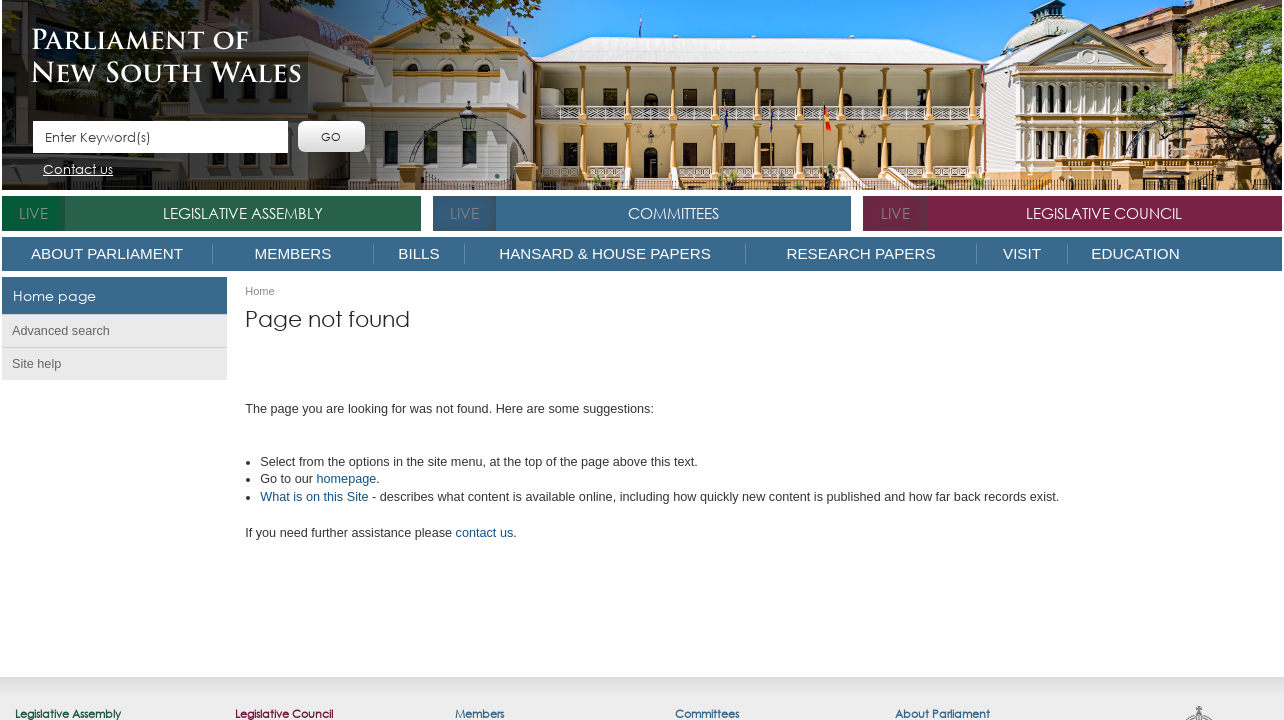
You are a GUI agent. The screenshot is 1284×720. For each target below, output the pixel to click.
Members (293, 253)
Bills (418, 253)
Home (259, 291)
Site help (36, 364)
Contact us (78, 170)
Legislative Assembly (243, 213)
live (33, 213)
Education (1135, 253)
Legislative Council (1104, 213)
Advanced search (61, 331)
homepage (346, 479)
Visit (1022, 253)
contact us (485, 533)
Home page (54, 295)
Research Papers (860, 253)
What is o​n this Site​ (314, 497)
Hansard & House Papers (605, 253)
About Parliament (107, 253)
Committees (673, 213)
